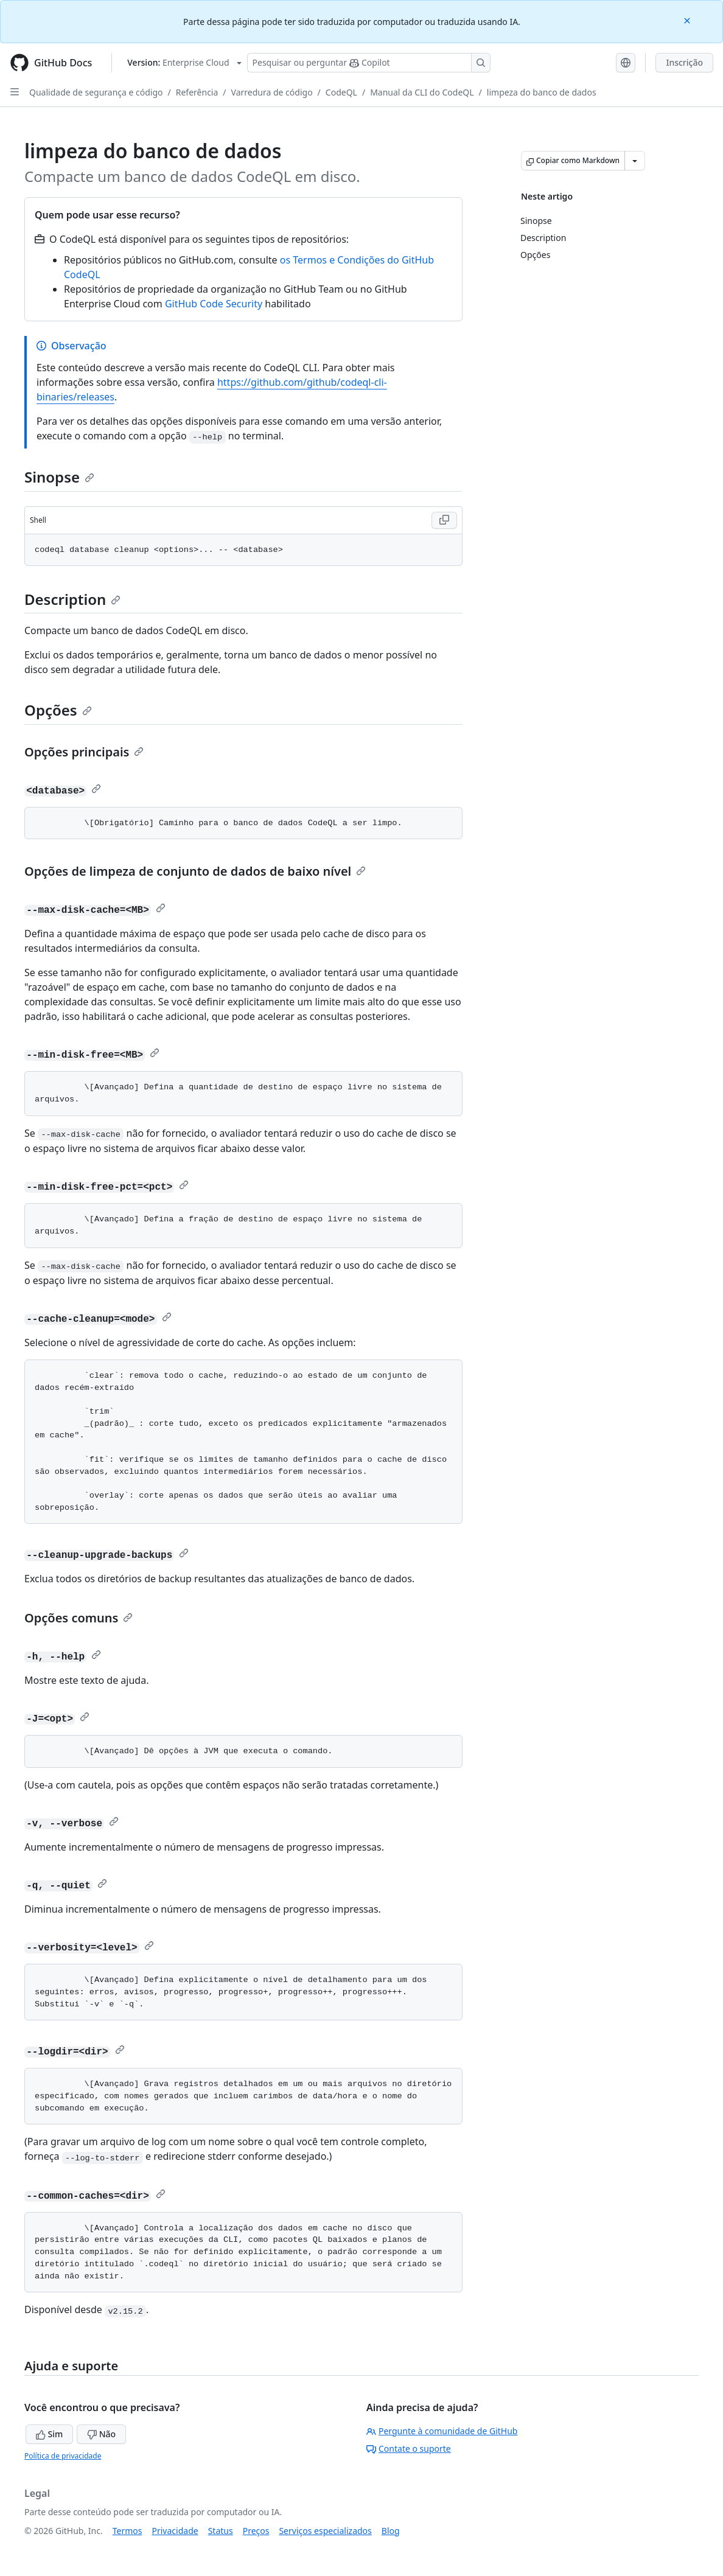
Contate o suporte (408, 2448)
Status (220, 2530)
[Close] (688, 20)
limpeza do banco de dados (541, 92)
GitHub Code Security (213, 303)
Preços (256, 2530)
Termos (127, 2530)
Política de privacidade (62, 2456)
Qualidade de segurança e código (96, 92)
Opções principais (84, 752)
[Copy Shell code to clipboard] (444, 520)
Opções (58, 710)
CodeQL (341, 92)
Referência (197, 92)
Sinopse (59, 477)
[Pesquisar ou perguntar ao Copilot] (369, 62)
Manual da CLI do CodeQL (421, 92)
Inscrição (684, 62)
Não (101, 2434)
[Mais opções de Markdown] (634, 160)
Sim (49, 2434)
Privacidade (175, 2530)
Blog (391, 2530)
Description (72, 599)
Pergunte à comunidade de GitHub (441, 2431)
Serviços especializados (325, 2530)
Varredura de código (272, 92)
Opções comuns (78, 1618)
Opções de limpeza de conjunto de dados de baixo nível (195, 871)
